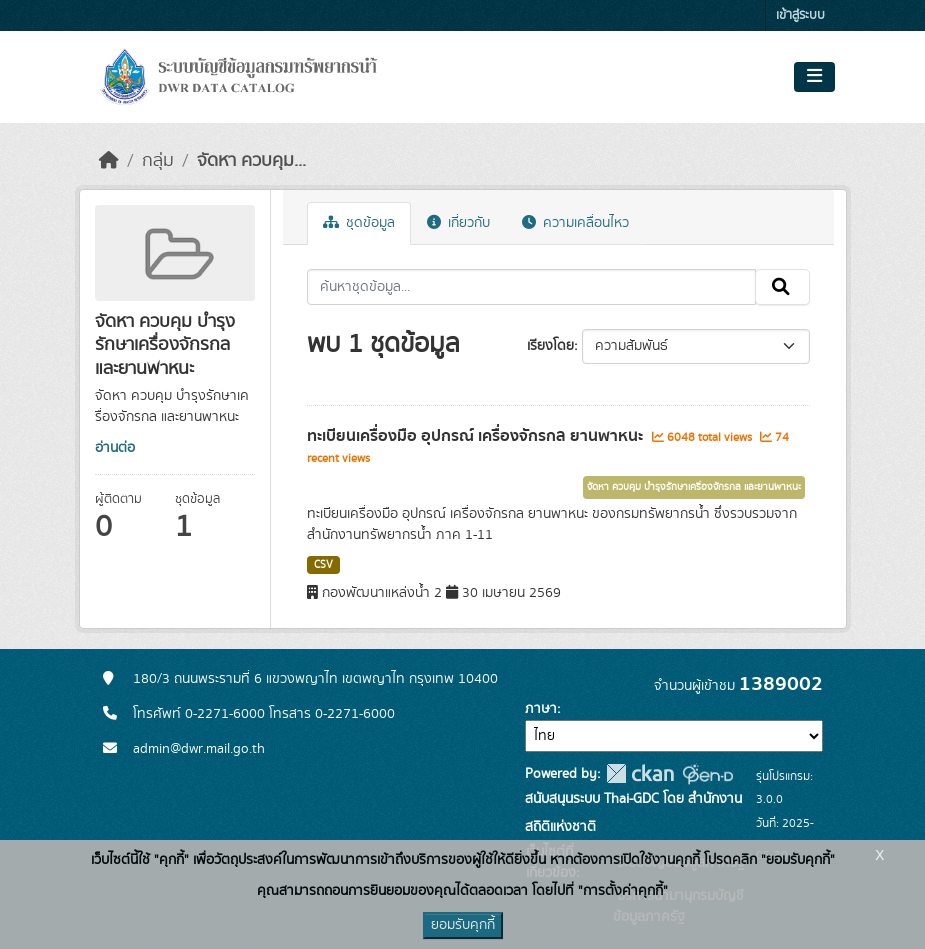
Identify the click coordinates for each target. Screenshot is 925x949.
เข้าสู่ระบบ (800, 15)
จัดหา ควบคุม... (251, 161)
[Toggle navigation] (814, 77)
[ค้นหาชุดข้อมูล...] (531, 287)
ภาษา (541, 709)
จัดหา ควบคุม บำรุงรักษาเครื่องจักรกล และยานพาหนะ (694, 487)
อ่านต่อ (115, 448)
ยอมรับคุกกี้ (463, 925)
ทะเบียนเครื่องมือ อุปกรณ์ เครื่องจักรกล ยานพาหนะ (477, 436)
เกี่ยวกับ (458, 223)
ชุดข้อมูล (359, 223)
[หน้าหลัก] (109, 161)
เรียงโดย (550, 346)
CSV (323, 565)
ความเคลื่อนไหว (575, 223)
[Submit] (782, 287)
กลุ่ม (158, 161)
